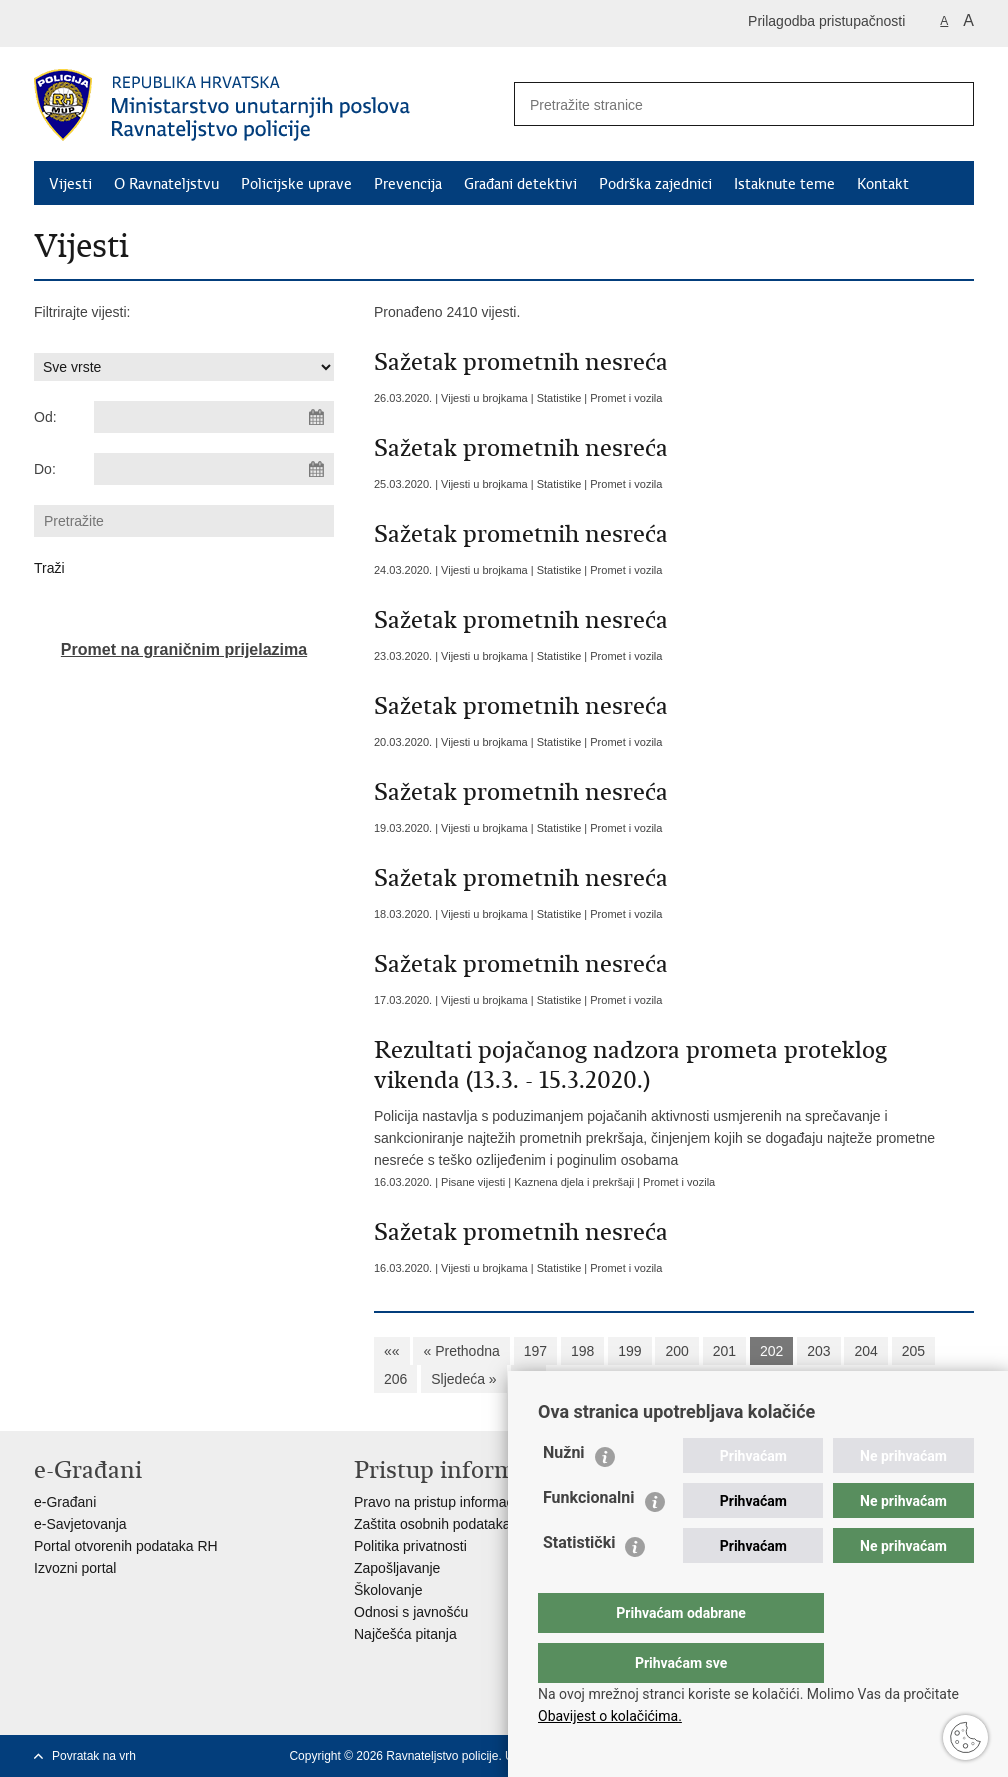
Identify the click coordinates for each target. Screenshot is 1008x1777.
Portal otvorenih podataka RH (126, 1546)
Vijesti (70, 184)
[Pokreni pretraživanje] (951, 104)
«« (392, 1351)
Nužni (564, 1492)
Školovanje (388, 1590)
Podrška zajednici (655, 184)
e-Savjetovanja (80, 1524)
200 (676, 1351)
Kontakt (883, 184)
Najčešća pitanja (405, 1634)
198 (582, 1351)
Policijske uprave (296, 184)
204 (865, 1351)
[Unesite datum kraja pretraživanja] (214, 469)
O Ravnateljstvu (166, 184)
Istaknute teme (784, 184)
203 (818, 1351)
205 (913, 1351)
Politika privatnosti (410, 1546)
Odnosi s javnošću (411, 1612)
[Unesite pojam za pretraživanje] (715, 104)
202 (771, 1351)
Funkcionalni (589, 1537)
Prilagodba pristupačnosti (826, 21)
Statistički (579, 1582)
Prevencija (408, 184)
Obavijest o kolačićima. (610, 1716)
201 (724, 1351)
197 (535, 1351)
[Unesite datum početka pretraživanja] (214, 417)
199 (629, 1351)
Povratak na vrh (94, 1756)
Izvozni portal (75, 1568)
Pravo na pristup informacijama (450, 1502)
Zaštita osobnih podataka (432, 1524)
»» (529, 1379)
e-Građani (65, 1502)
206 (395, 1379)
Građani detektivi (520, 184)
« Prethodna (461, 1351)
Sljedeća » (463, 1379)
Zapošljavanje (397, 1568)
